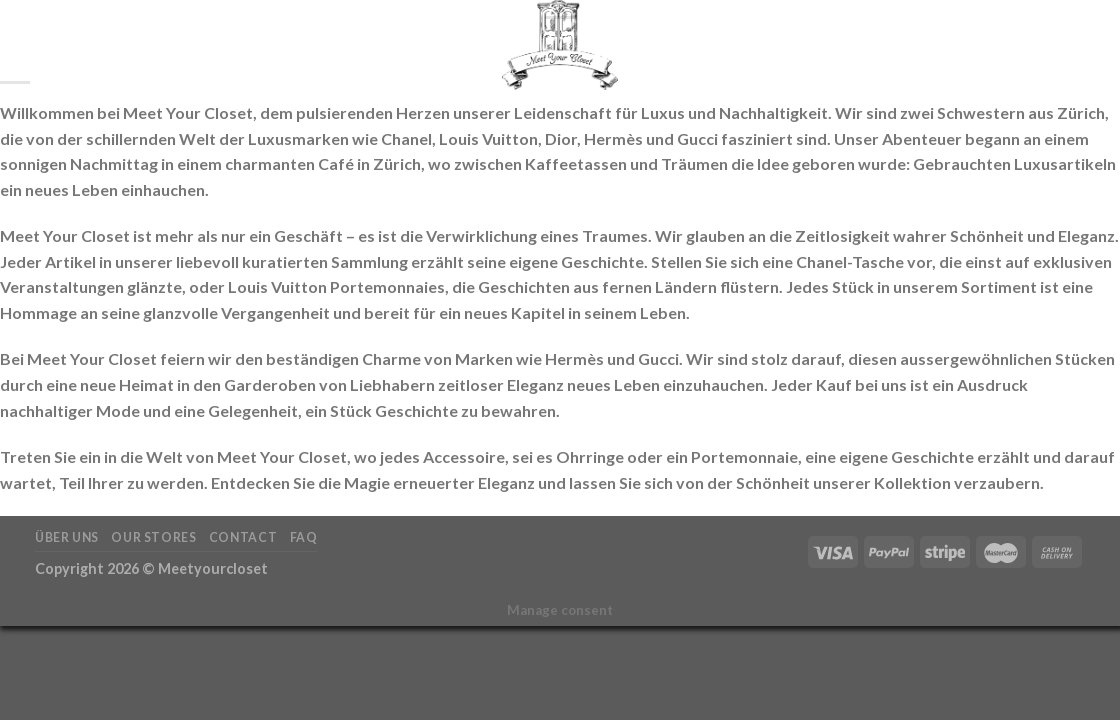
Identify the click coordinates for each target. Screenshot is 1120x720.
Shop (178, 45)
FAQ (304, 537)
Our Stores (153, 537)
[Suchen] (42, 45)
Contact (243, 537)
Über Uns (67, 537)
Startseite (104, 45)
